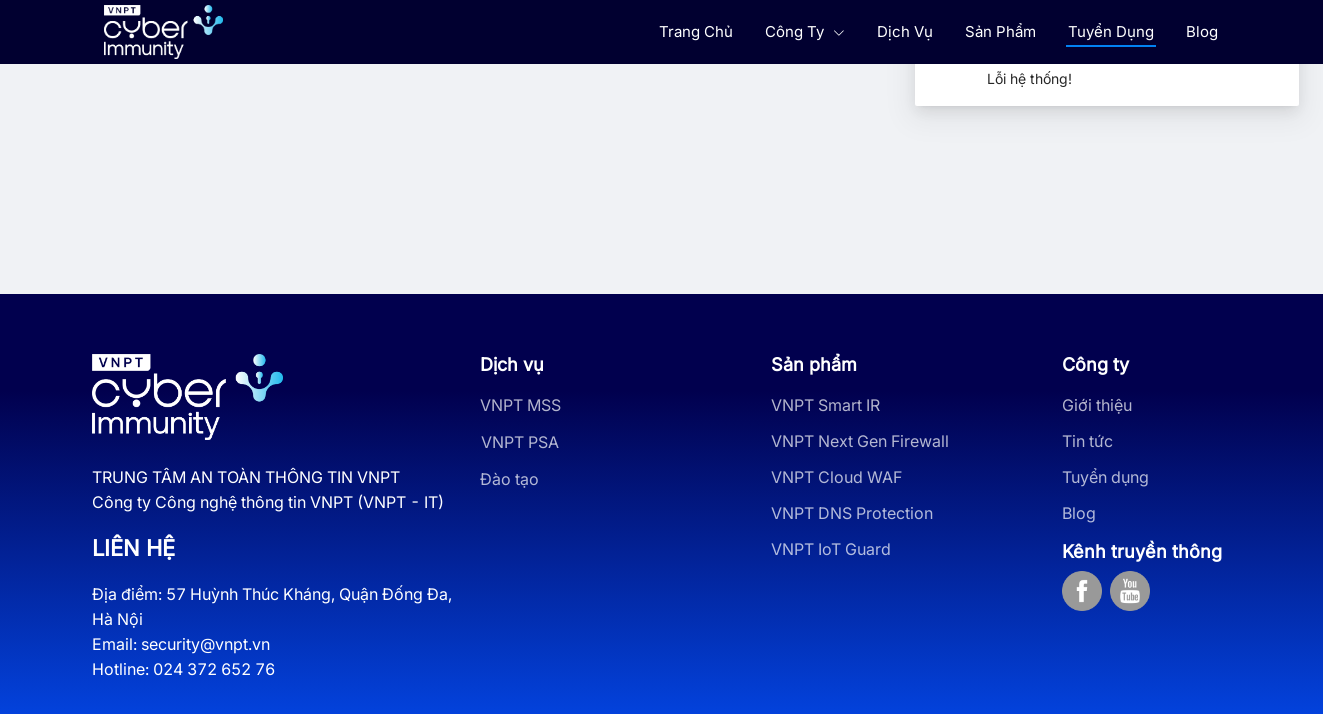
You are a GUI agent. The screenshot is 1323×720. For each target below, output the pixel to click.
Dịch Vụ (905, 31)
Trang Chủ (696, 31)
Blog (1202, 31)
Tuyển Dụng (1111, 31)
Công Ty (805, 31)
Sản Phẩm (1000, 31)
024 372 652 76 (214, 669)
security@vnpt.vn (205, 644)
